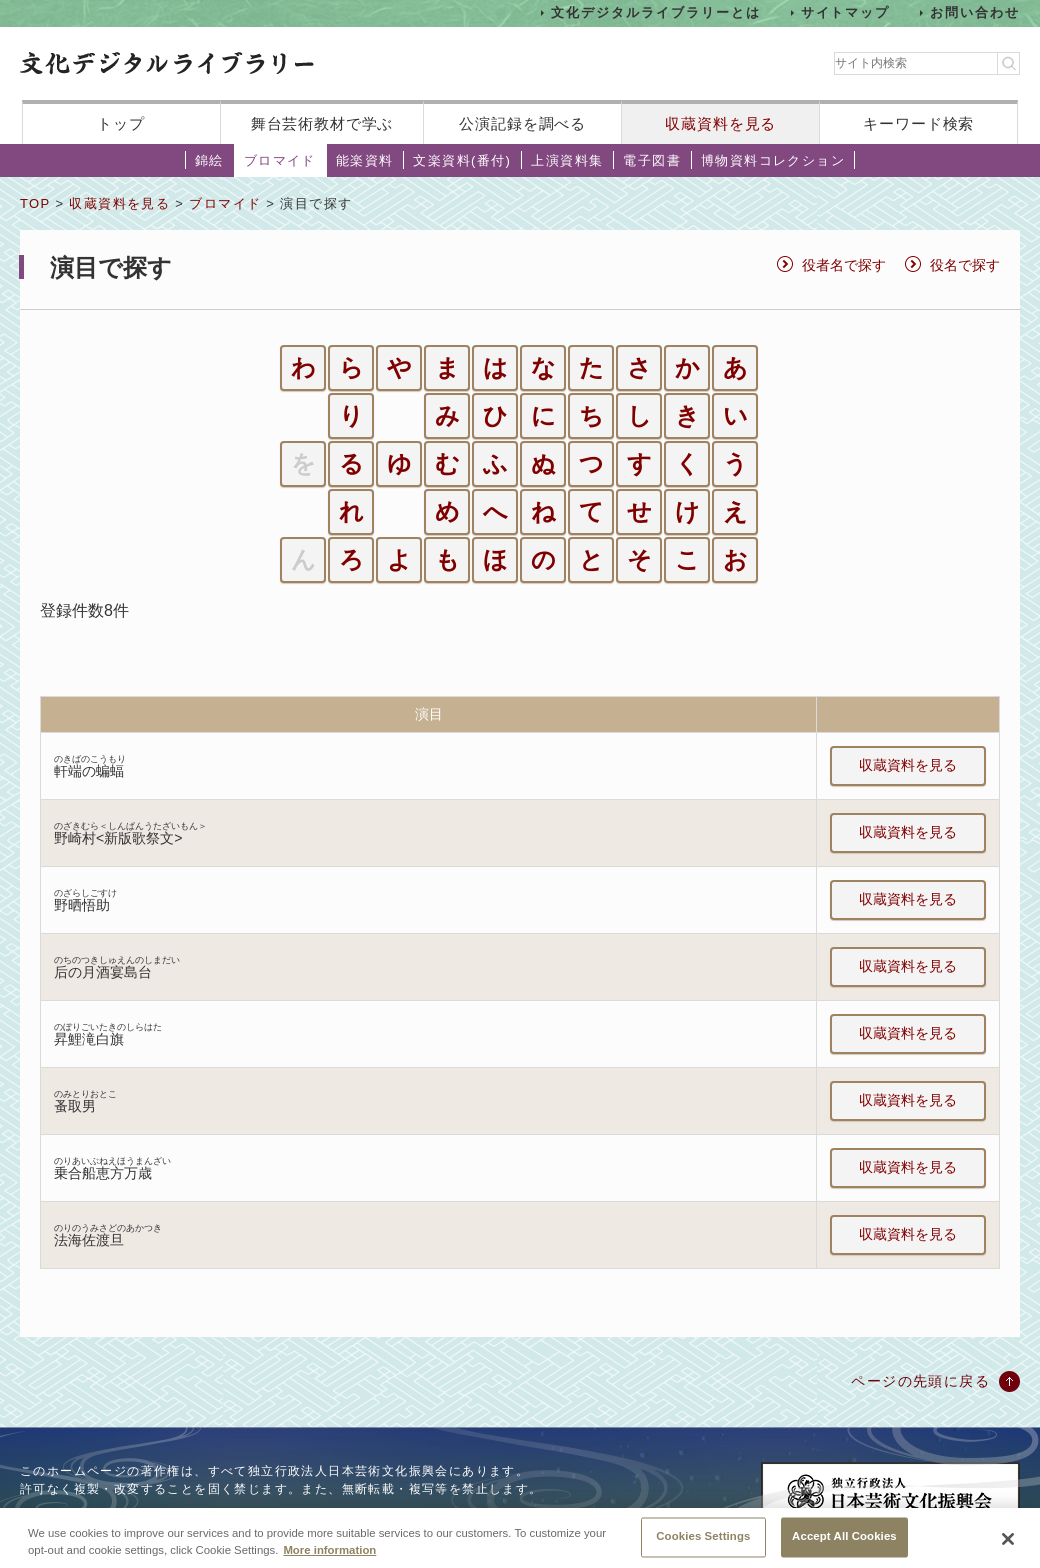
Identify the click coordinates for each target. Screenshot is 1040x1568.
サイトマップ (846, 12)
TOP (35, 203)
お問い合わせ (975, 12)
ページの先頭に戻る (920, 1381)
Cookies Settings (703, 1546)
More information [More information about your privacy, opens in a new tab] (329, 1561)
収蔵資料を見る (720, 123)
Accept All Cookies (844, 1546)
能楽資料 (365, 160)
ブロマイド (280, 160)
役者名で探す (844, 265)
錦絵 (209, 160)
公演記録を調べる (522, 123)
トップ (121, 123)
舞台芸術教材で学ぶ (322, 123)
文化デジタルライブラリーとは (655, 12)
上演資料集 (567, 160)
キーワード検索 (918, 123)
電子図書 (652, 160)
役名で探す (965, 265)
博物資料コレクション (773, 160)
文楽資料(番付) (462, 160)
